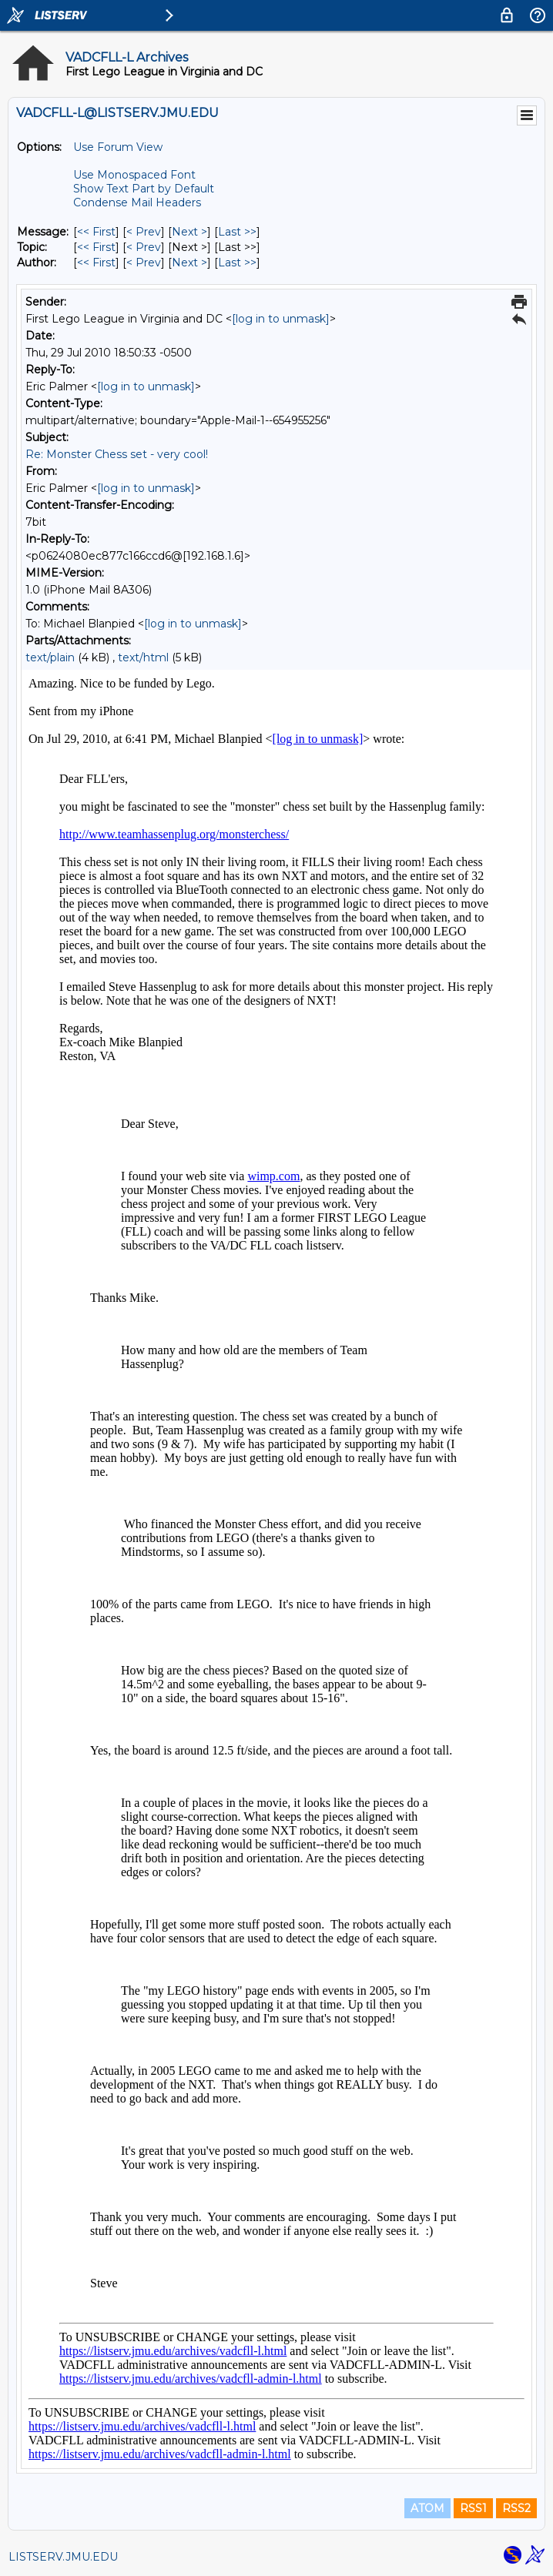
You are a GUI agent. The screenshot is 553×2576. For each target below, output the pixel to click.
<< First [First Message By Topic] (96, 247)
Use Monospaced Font (134, 175)
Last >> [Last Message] (237, 232)
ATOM (427, 2508)
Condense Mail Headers (137, 202)
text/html (143, 657)
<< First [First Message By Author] (96, 262)
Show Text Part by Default (143, 189)
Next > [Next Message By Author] (189, 262)
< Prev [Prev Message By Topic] (143, 247)
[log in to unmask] (281, 319)
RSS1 (473, 2508)
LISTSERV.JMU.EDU (63, 2557)
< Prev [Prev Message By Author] (143, 262)
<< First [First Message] (96, 232)
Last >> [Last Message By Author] (237, 262)
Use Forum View (118, 147)
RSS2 (516, 2508)
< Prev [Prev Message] (143, 232)
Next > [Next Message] (189, 232)
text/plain (50, 657)
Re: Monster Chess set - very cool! (116, 454)
